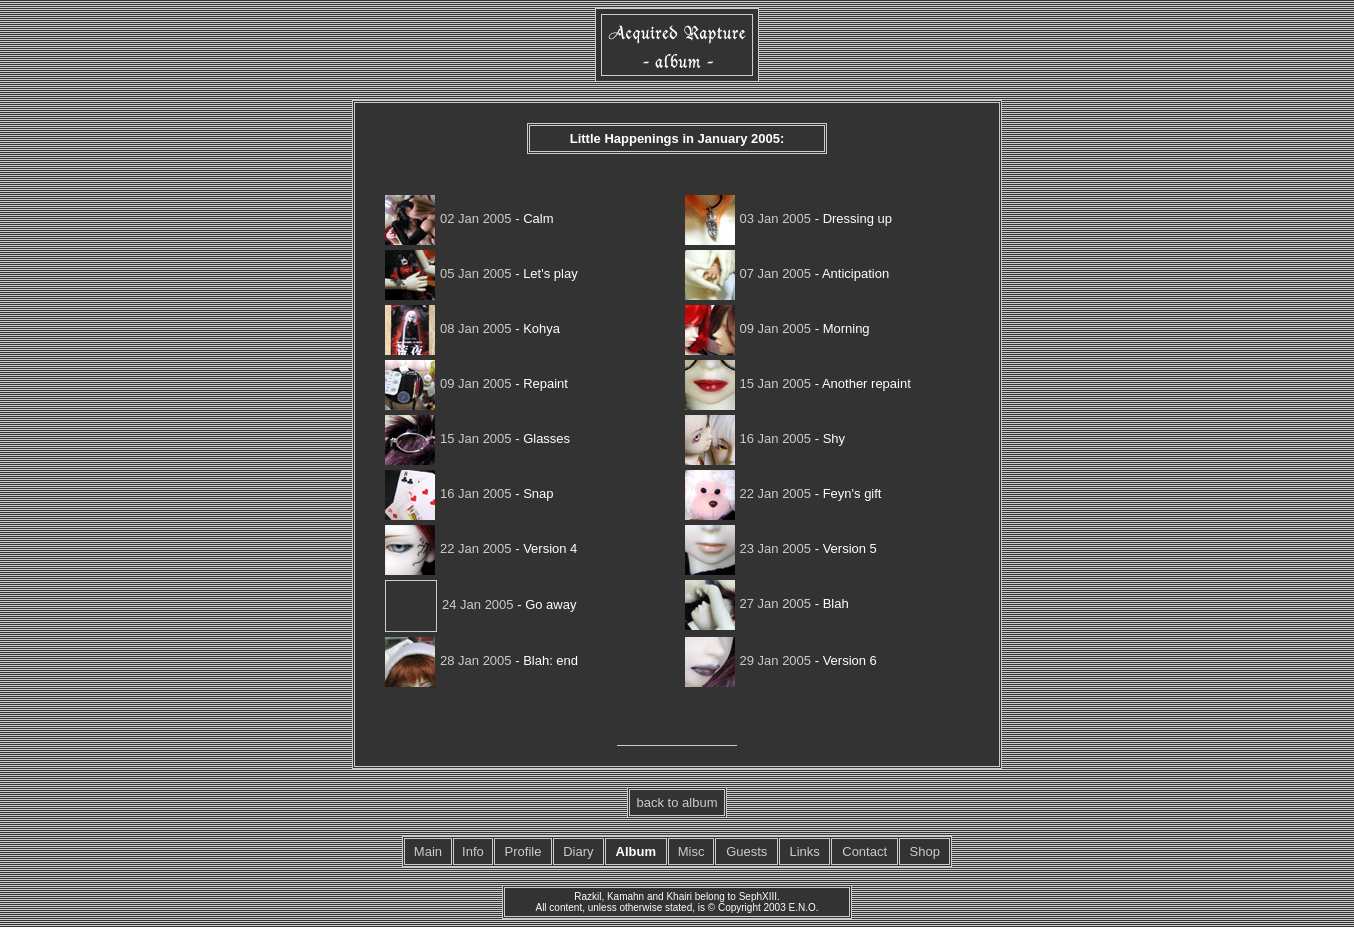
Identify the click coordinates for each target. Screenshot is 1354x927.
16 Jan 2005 (748, 438)
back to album (677, 802)
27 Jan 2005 (748, 603)
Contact (864, 851)
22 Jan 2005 (748, 493)
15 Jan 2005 (748, 383)
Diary (578, 851)
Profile (523, 851)
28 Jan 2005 (448, 660)
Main (428, 851)
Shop (925, 851)
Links (804, 851)
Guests (746, 851)
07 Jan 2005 (748, 273)
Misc (691, 851)
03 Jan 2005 (748, 218)
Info (473, 851)
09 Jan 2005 (748, 328)
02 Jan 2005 (448, 218)
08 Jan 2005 (448, 328)
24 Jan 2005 (449, 604)
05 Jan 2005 (448, 273)
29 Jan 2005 (748, 660)
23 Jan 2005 (748, 548)
